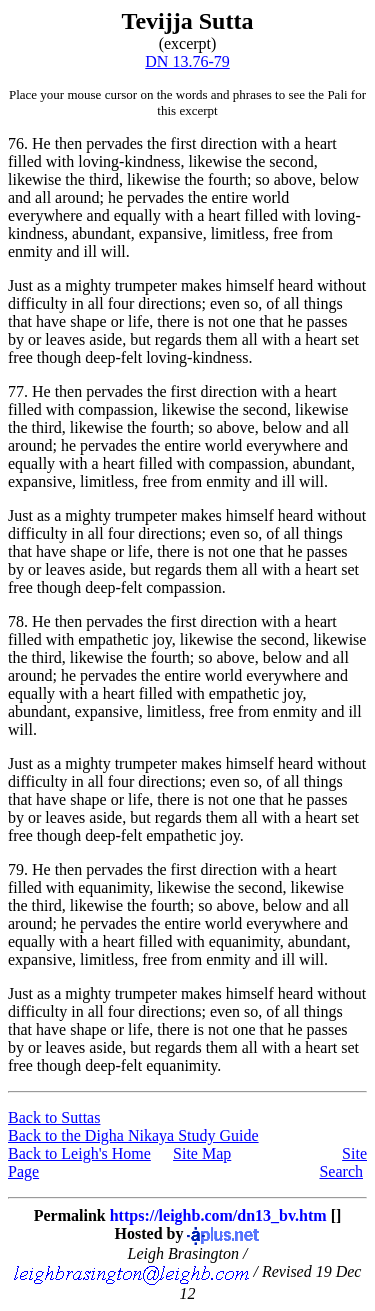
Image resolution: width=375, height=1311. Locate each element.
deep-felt (113, 357)
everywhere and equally (84, 215)
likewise (214, 161)
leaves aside (83, 339)
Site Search (343, 1162)
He (41, 143)
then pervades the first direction (156, 143)
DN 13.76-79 (187, 61)
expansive (171, 233)
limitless (238, 233)
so (263, 179)
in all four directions (136, 303)
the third (92, 179)
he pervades (146, 197)
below (339, 179)
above (293, 179)
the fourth (215, 179)
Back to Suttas (54, 1117)
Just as (29, 285)
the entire (218, 197)
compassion (116, 409)
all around (67, 197)
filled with (41, 161)
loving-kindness (129, 161)
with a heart (299, 143)
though (59, 357)
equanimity (113, 887)
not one (232, 321)
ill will (105, 251)
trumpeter (146, 285)
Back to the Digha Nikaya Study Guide (133, 1135)
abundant (101, 233)
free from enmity (196, 481)
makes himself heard (247, 285)
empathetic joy (125, 639)
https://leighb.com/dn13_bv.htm (218, 1215)
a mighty (82, 285)
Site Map (202, 1153)
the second (280, 161)
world (270, 197)
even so (234, 303)
